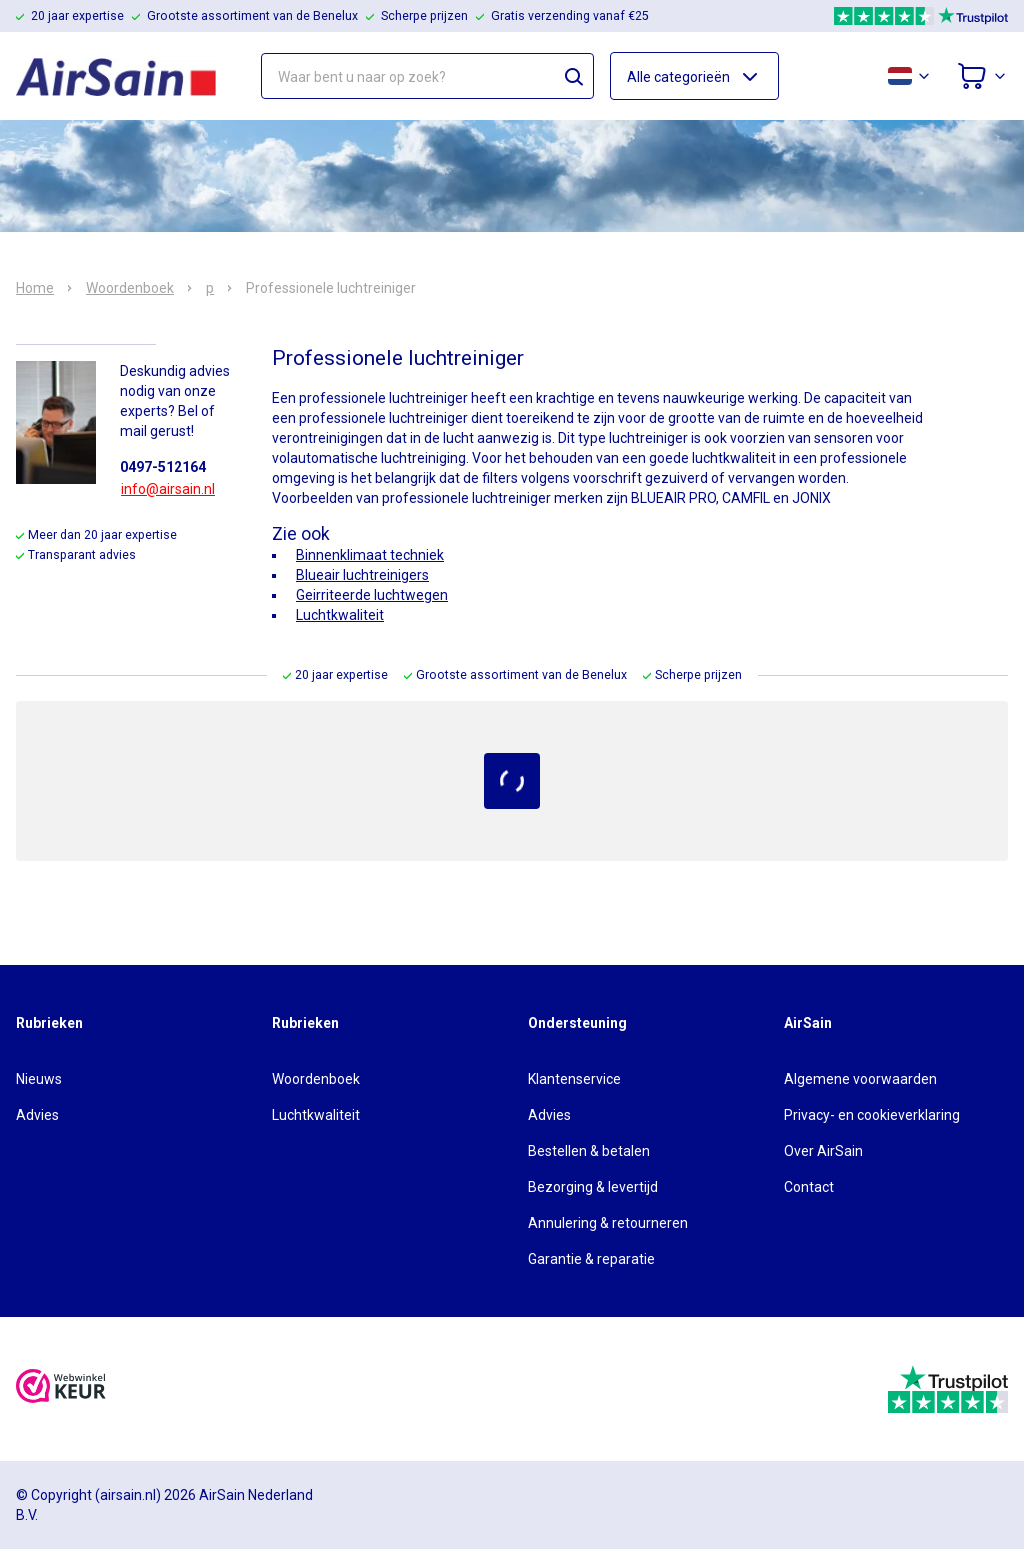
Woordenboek (130, 288)
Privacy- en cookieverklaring (872, 1115)
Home (35, 288)
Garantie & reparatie (591, 1259)
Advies (37, 1115)
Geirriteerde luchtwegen (372, 595)
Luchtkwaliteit (340, 615)
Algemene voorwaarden (860, 1079)
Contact (809, 1187)
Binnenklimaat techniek (370, 555)
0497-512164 (163, 467)
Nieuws (39, 1079)
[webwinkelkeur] (61, 1388)
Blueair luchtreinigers (362, 575)
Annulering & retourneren (608, 1223)
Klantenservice (574, 1079)
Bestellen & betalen (589, 1151)
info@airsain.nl (168, 489)
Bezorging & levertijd (593, 1187)
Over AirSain (823, 1151)
